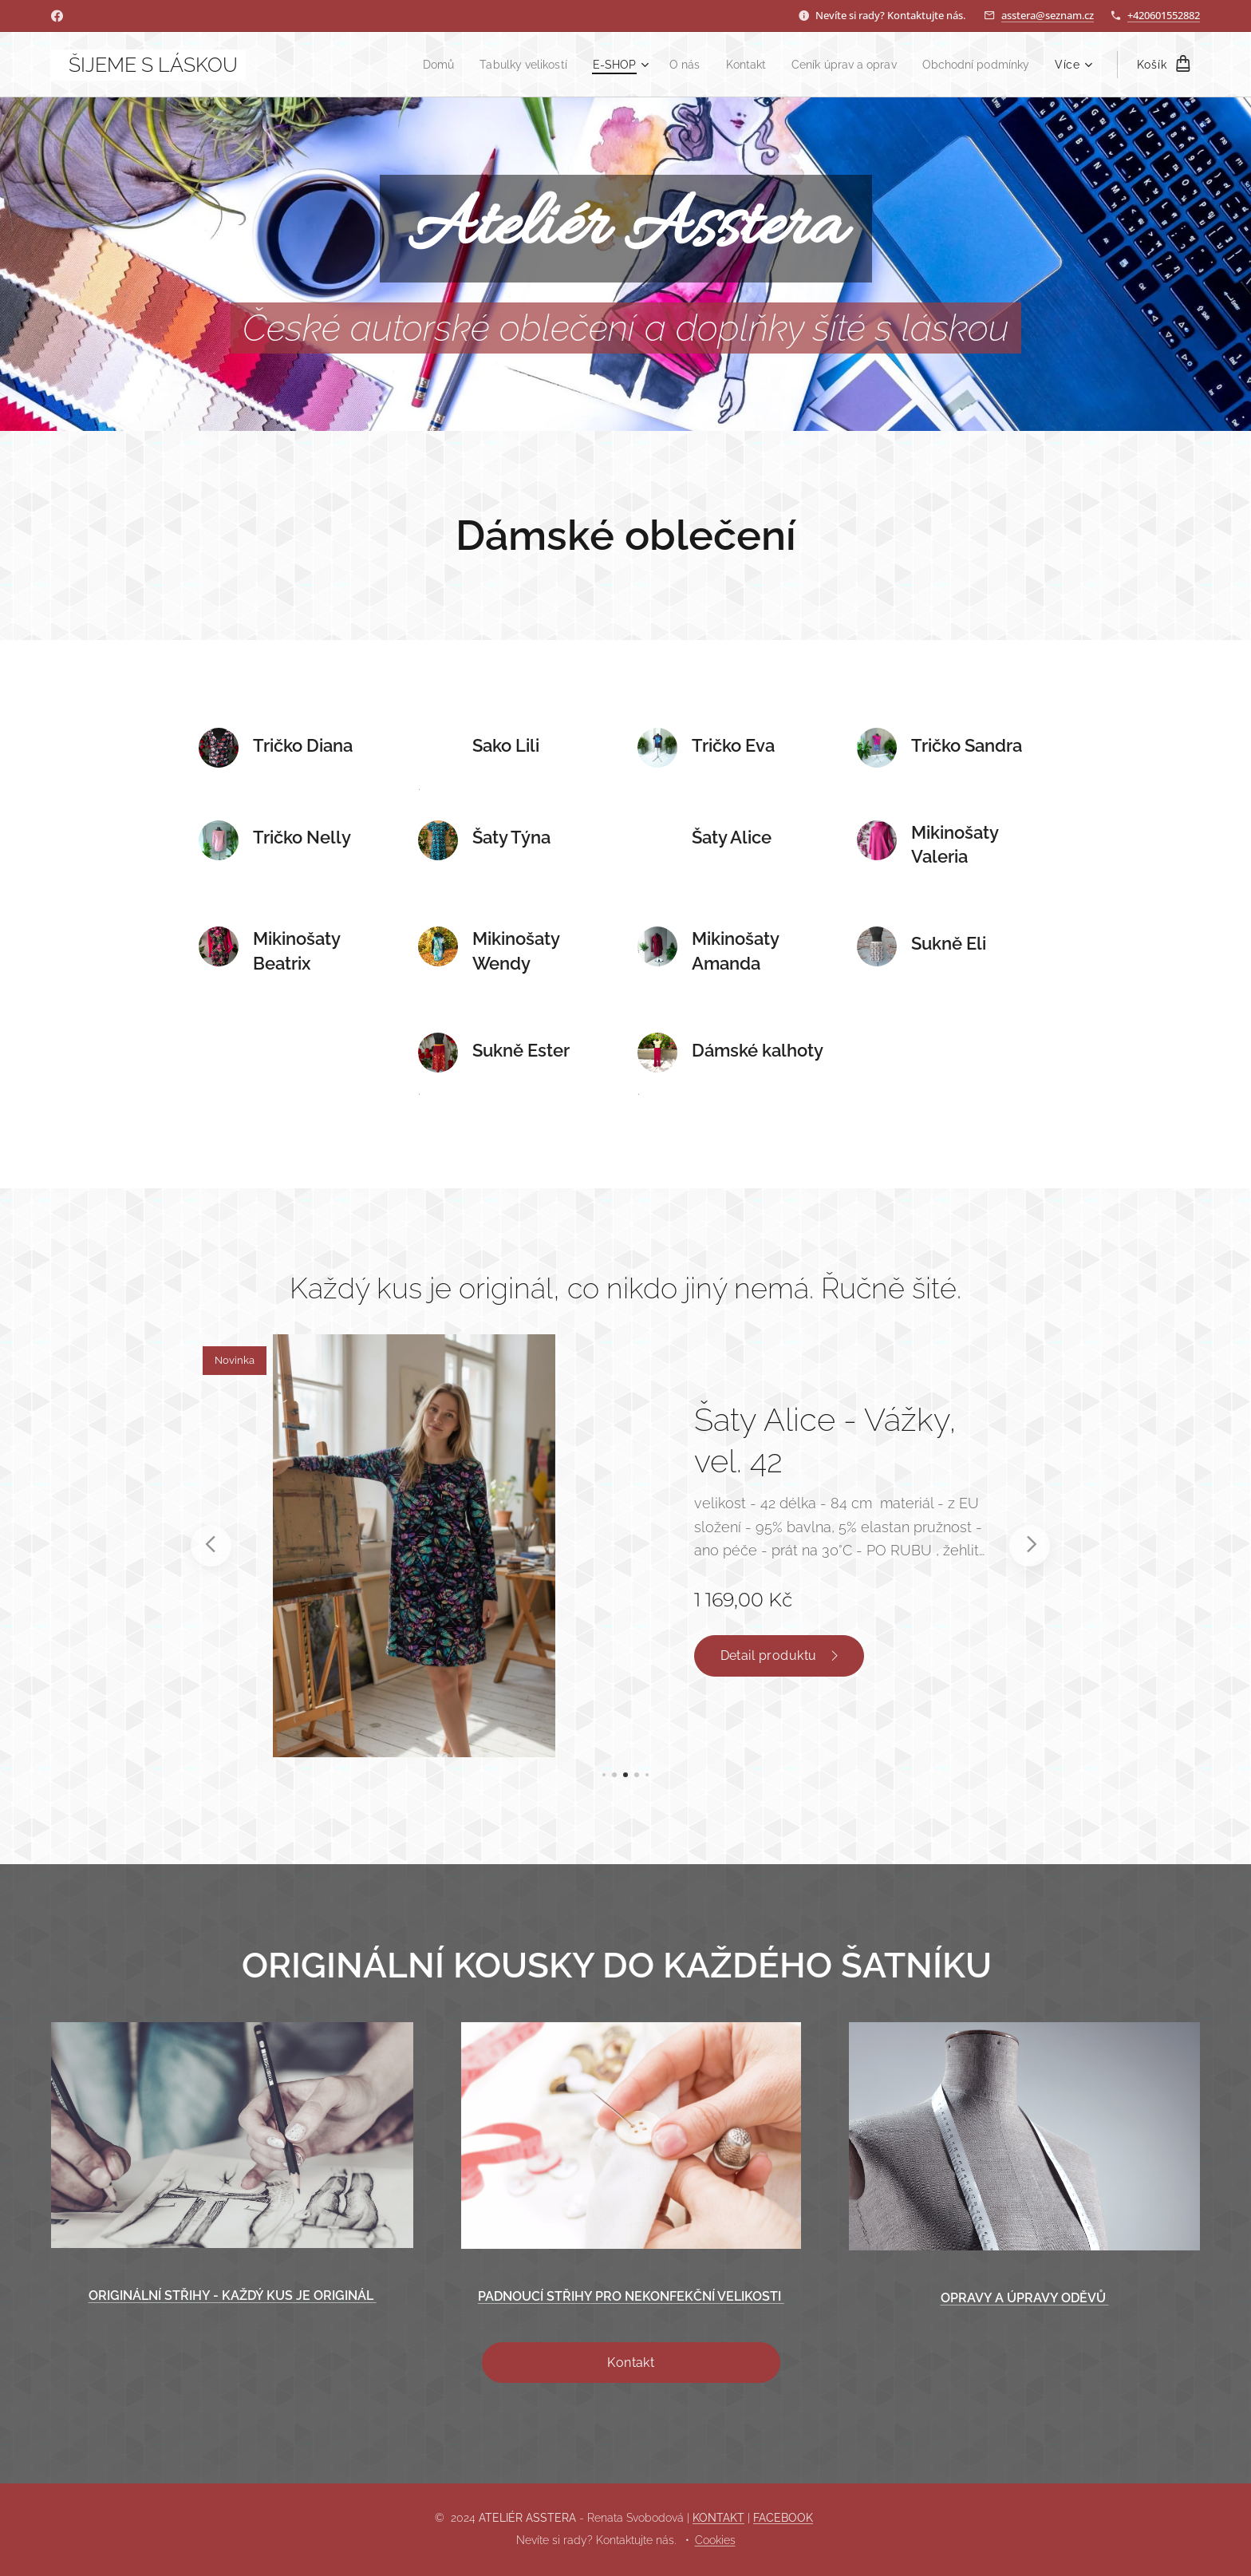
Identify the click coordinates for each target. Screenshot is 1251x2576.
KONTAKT (718, 2517)
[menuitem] (406, 65)
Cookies (715, 2540)
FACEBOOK (783, 2517)
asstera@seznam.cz (1047, 15)
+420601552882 (1163, 15)
